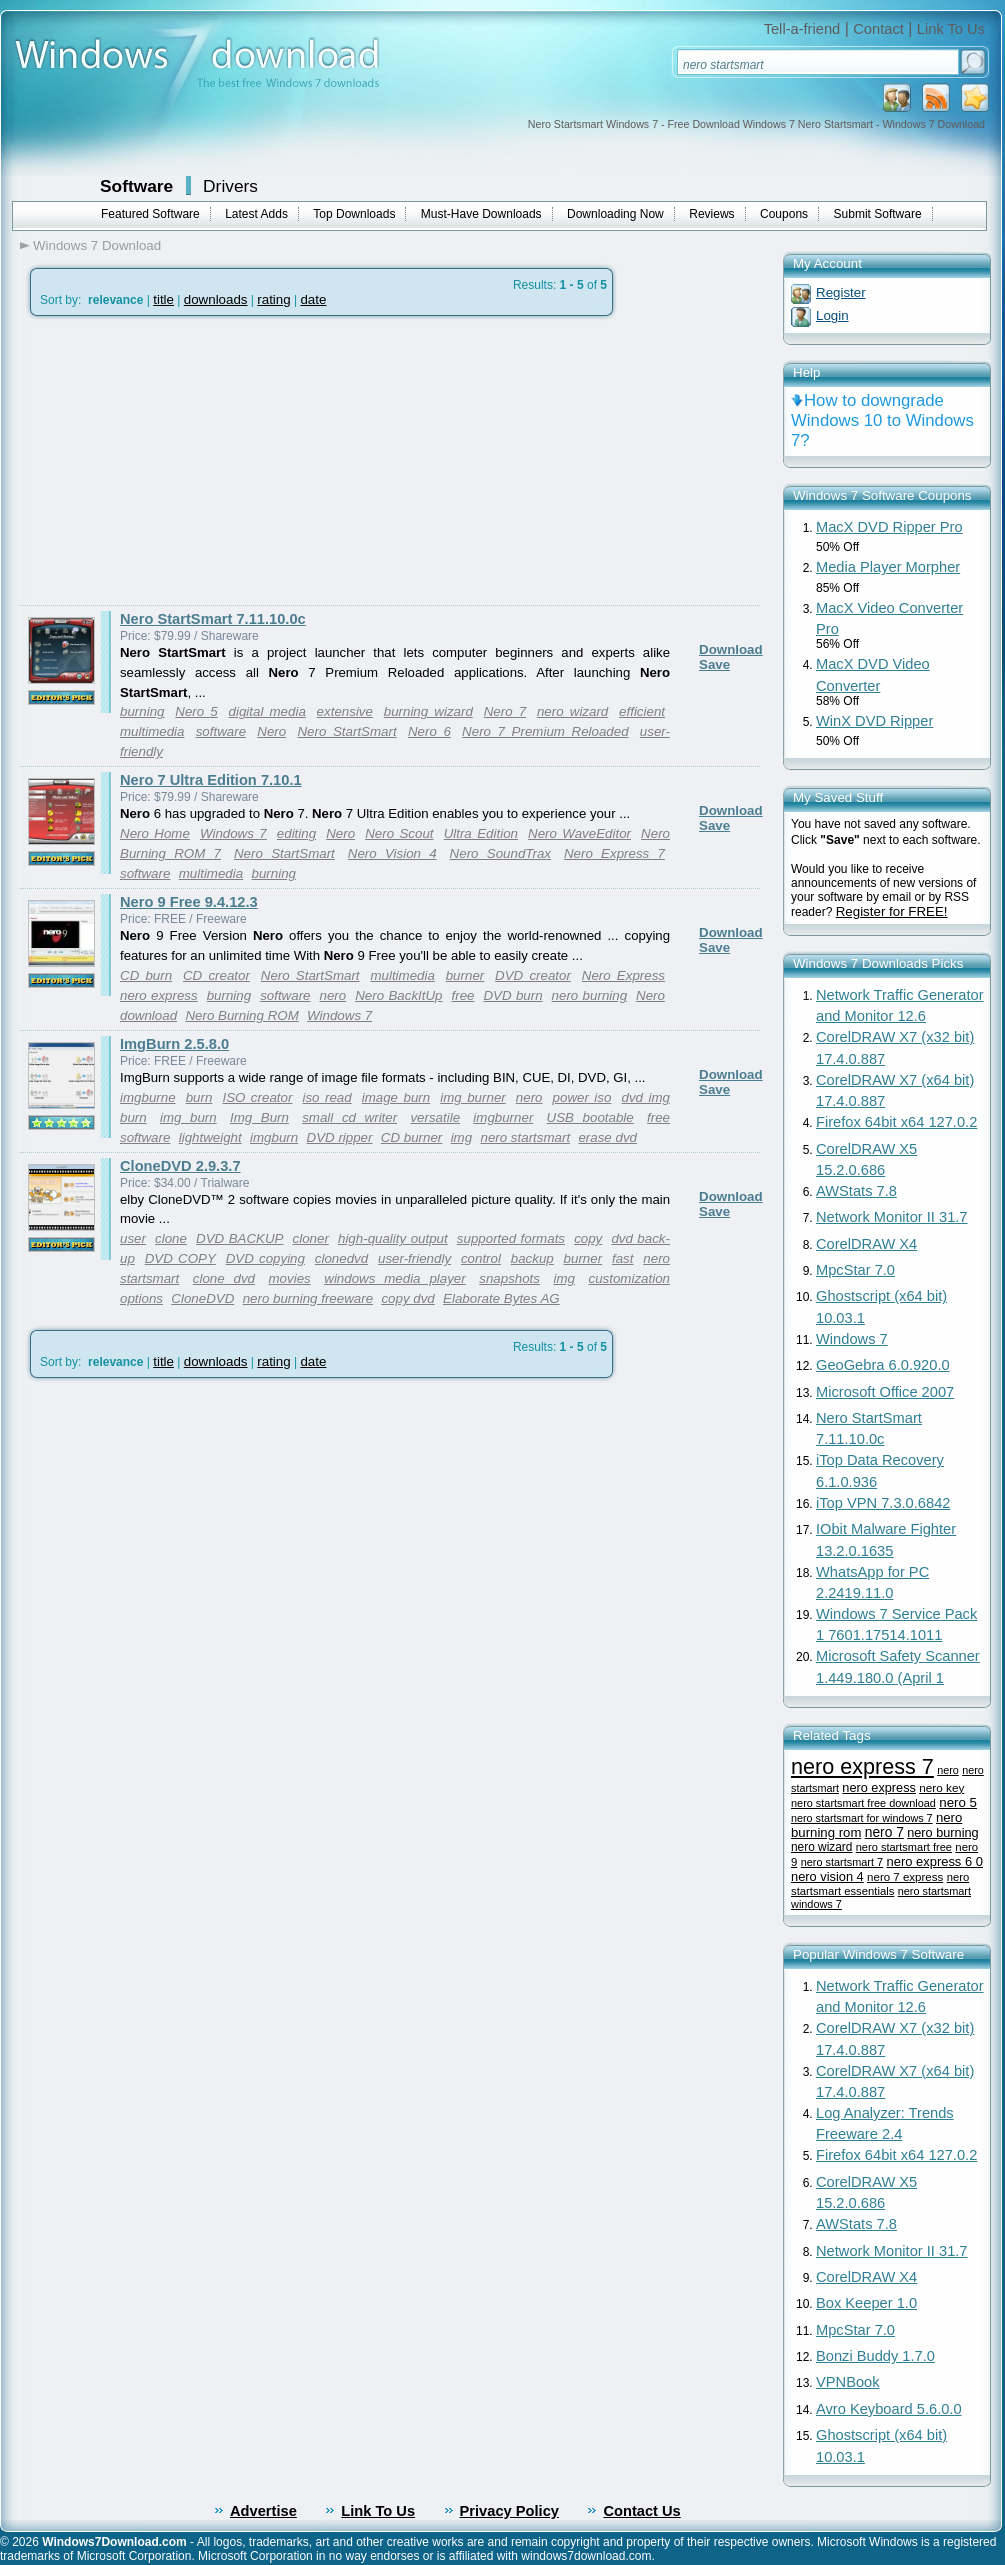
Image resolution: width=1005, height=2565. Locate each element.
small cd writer (349, 1117)
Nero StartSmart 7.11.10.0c (213, 619)
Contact (878, 29)
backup (532, 1258)
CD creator (216, 975)
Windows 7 (233, 833)
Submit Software (878, 214)
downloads (216, 299)
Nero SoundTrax (500, 853)
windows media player (394, 1278)
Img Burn (259, 1117)
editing (296, 833)
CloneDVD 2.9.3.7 (180, 1166)
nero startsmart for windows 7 (862, 1818)
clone (171, 1238)
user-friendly (414, 1258)
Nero (271, 731)
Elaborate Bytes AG (501, 1298)
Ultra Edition (481, 833)
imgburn (274, 1137)
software (221, 731)
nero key (941, 1787)
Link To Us (951, 29)
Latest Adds (256, 214)
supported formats (511, 1238)
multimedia (152, 731)
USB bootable (590, 1117)
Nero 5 (196, 711)
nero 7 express (905, 1877)
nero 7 (884, 1832)
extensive (345, 711)
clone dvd (224, 1278)
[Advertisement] (188, 461)
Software (136, 186)
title (163, 299)
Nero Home (155, 833)
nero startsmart (525, 1137)
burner (465, 975)
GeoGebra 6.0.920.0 (883, 1365)
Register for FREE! (892, 911)
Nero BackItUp (398, 995)
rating (273, 299)
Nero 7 (505, 711)
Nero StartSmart (346, 731)
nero (333, 995)
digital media (267, 711)
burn (199, 1097)
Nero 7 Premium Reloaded (545, 731)
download (148, 1015)
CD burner (411, 1137)
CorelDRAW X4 (866, 1244)
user (133, 1238)
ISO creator (257, 1097)
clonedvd (341, 1258)
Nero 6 (429, 731)
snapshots (509, 1278)
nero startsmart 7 (842, 1862)
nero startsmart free (904, 1847)
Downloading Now (615, 214)
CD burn (146, 975)
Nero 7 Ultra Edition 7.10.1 (211, 780)
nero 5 (958, 1802)
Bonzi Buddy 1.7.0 (875, 2356)
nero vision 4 (827, 1876)
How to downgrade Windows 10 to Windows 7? (882, 420)
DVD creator (533, 975)
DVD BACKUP (239, 1238)
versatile (435, 1117)
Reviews (711, 214)
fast (622, 1258)
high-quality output (393, 1238)
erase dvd (607, 1137)
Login (832, 315)
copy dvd (407, 1298)
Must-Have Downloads (481, 214)
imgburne (148, 1097)
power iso (582, 1097)
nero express (159, 995)
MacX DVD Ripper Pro (889, 527)
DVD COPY (180, 1258)
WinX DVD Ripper (874, 721)
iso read (326, 1097)
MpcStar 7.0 (855, 1270)
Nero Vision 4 (392, 853)
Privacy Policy (509, 2511)
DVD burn (512, 995)
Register (841, 292)
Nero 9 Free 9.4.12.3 (189, 902)
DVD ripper (340, 1137)
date (313, 299)
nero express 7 (862, 1766)
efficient (642, 711)
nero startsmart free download (863, 1803)
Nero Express (623, 975)
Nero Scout (399, 833)
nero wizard (572, 711)
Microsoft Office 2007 (885, 1392)
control (481, 1258)
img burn (188, 1117)
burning (142, 711)
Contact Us (641, 2511)
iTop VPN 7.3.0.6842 (883, 1503)
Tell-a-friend (802, 29)
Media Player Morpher (888, 567)
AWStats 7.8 (856, 1191)
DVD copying (265, 1258)
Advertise (263, 2511)
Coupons (784, 214)
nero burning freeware (308, 1298)
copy (588, 1238)
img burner (472, 1097)
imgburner (503, 1117)
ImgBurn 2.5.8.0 (174, 1044)
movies (290, 1278)
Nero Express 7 (614, 853)
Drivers (230, 186)
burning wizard (428, 711)
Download (731, 649)
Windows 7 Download (97, 245)
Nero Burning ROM (241, 1015)
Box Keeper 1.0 (866, 2303)
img (461, 1137)
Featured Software (150, 214)
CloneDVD (202, 1298)
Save (714, 664)
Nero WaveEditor (579, 833)
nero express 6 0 (934, 1861)
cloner (311, 1238)
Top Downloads (354, 214)
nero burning (590, 995)
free (462, 995)
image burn (396, 1097)
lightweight (210, 1137)
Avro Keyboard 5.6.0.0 (889, 2409)
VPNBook (848, 2382)
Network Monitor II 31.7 (892, 1217)
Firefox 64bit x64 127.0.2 (896, 1122)
